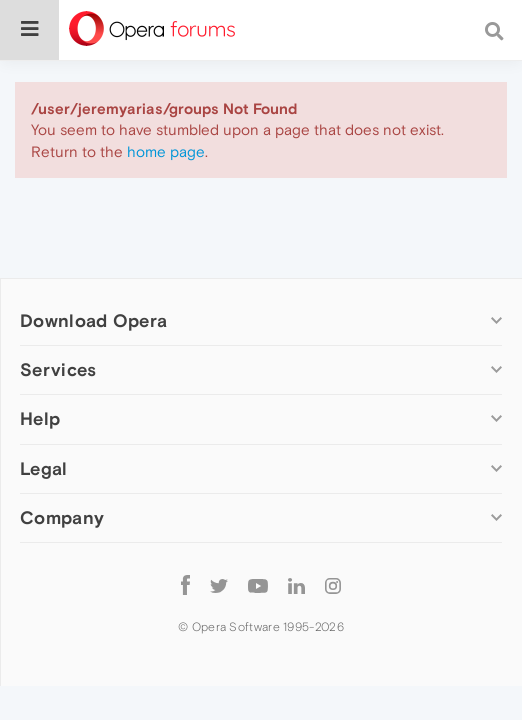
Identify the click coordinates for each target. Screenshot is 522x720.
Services (58, 369)
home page (166, 151)
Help (40, 418)
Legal (44, 468)
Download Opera (93, 320)
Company (62, 517)
